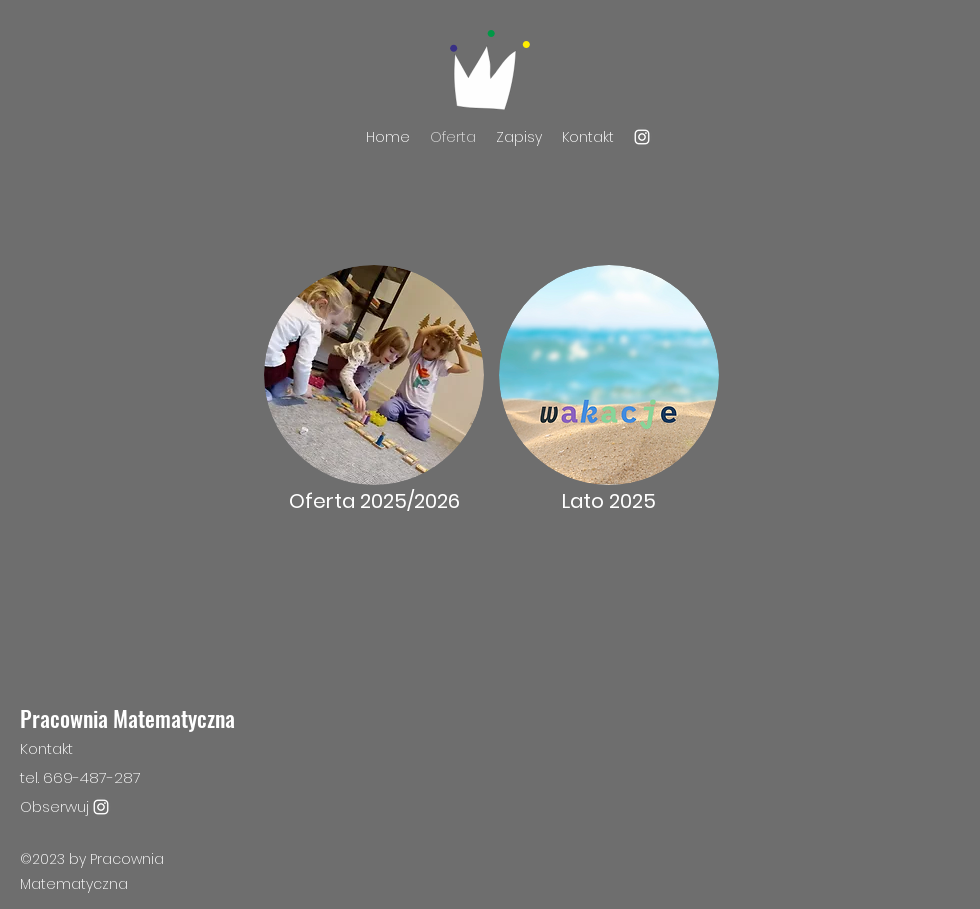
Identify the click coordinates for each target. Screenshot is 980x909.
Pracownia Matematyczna (127, 718)
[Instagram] (642, 137)
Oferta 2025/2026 (374, 501)
